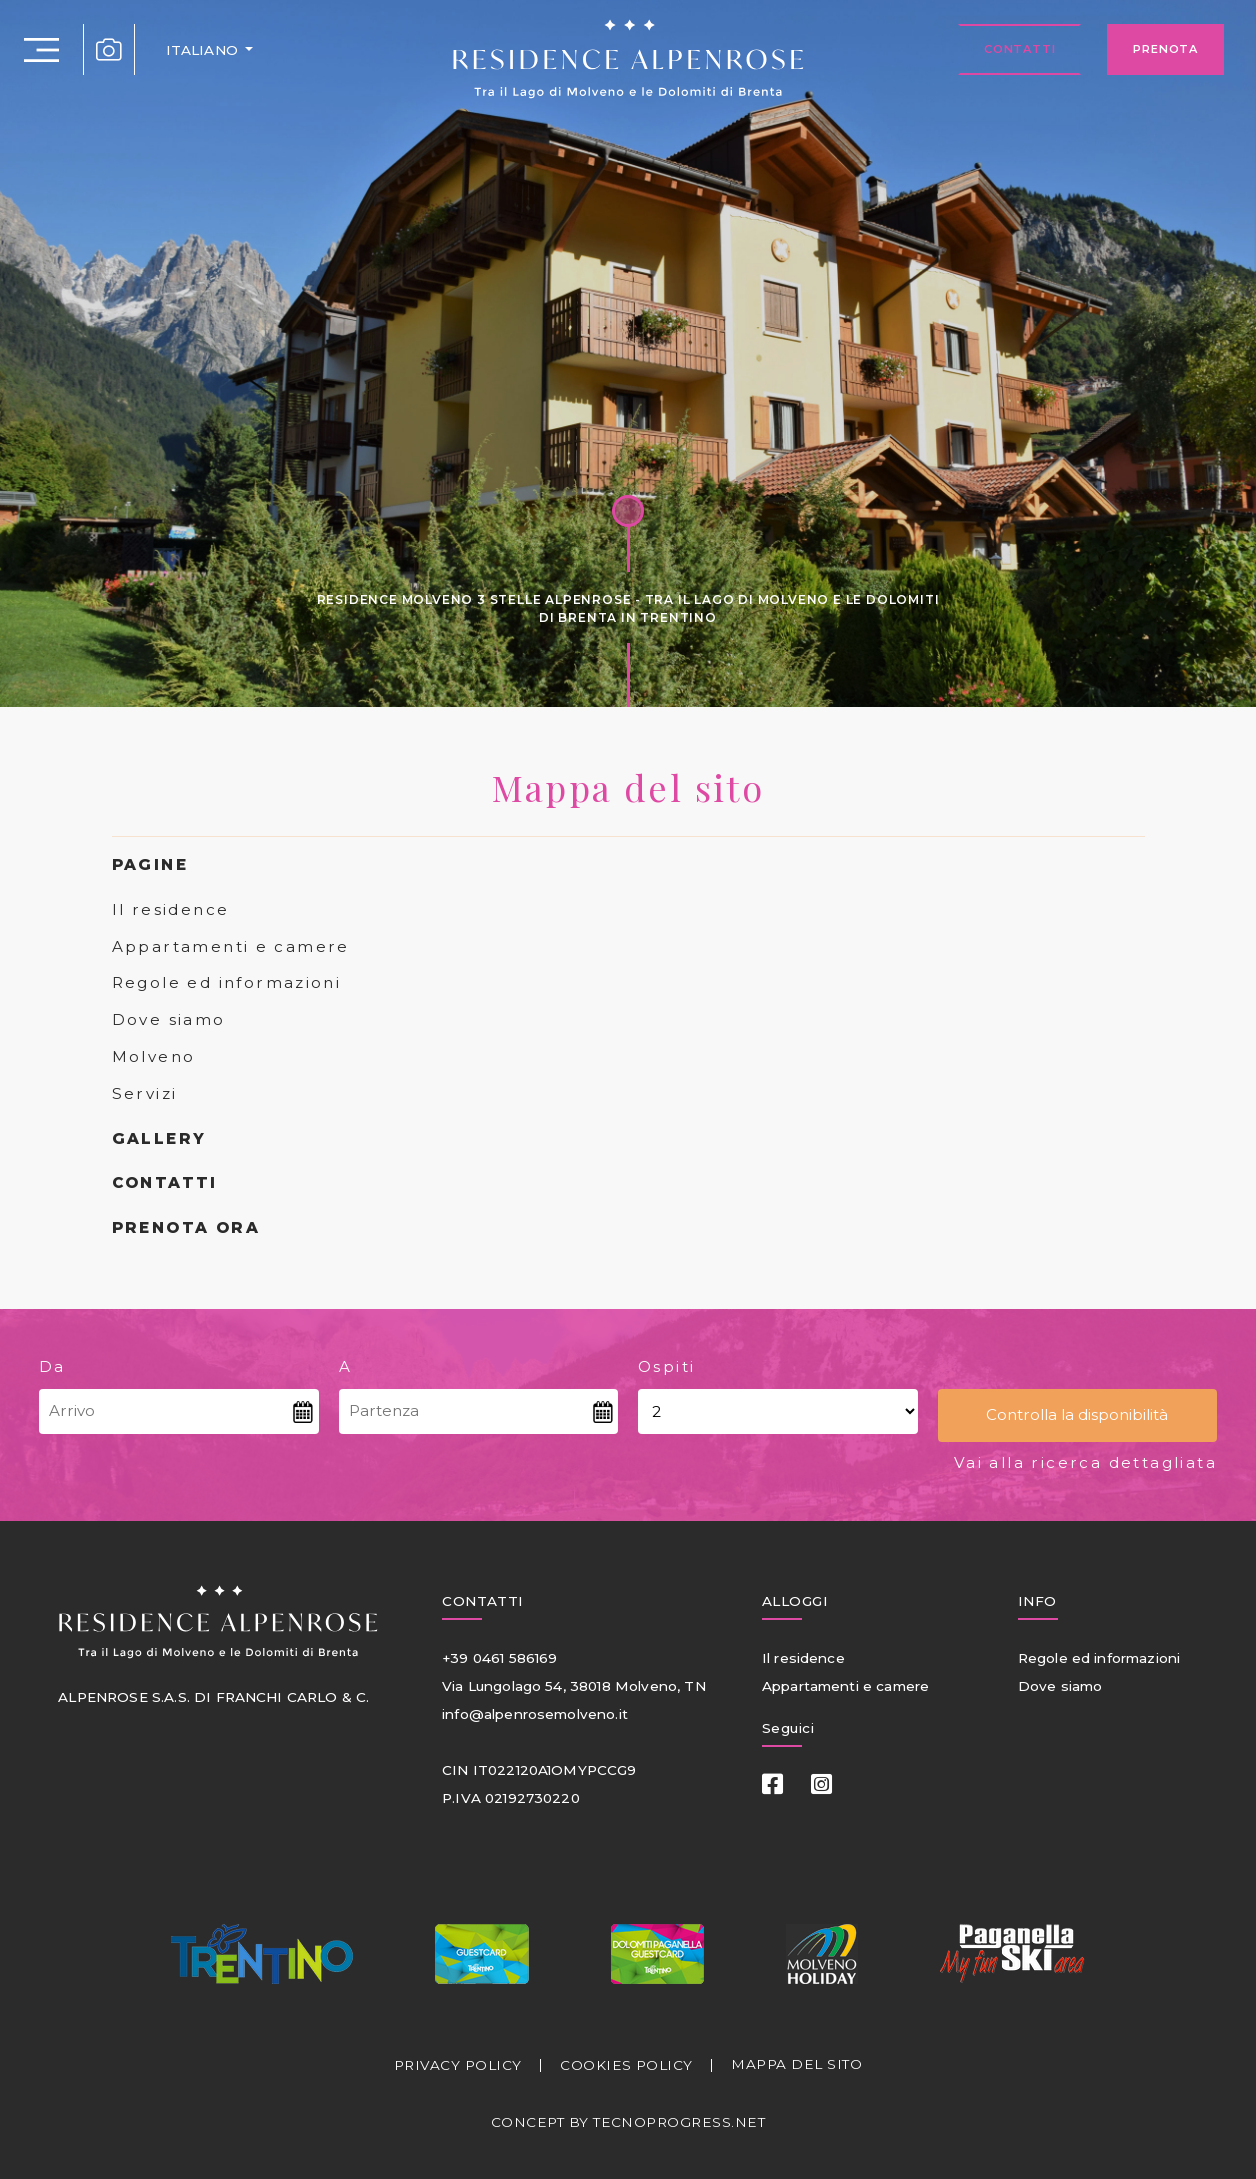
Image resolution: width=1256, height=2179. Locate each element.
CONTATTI (165, 1182)
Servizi (145, 1093)
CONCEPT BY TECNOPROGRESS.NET (628, 2122)
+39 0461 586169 (499, 1658)
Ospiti (666, 1366)
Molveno (154, 1056)
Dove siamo (169, 1019)
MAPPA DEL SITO (796, 2064)
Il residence (171, 909)
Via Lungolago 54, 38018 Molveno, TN (574, 1686)
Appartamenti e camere (231, 946)
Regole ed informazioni (227, 982)
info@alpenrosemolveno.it (535, 1714)
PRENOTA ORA (186, 1227)
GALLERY (159, 1138)
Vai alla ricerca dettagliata (1085, 1462)
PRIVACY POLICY (458, 2065)
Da (52, 1366)
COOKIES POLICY (626, 2065)
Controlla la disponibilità (1077, 1414)
